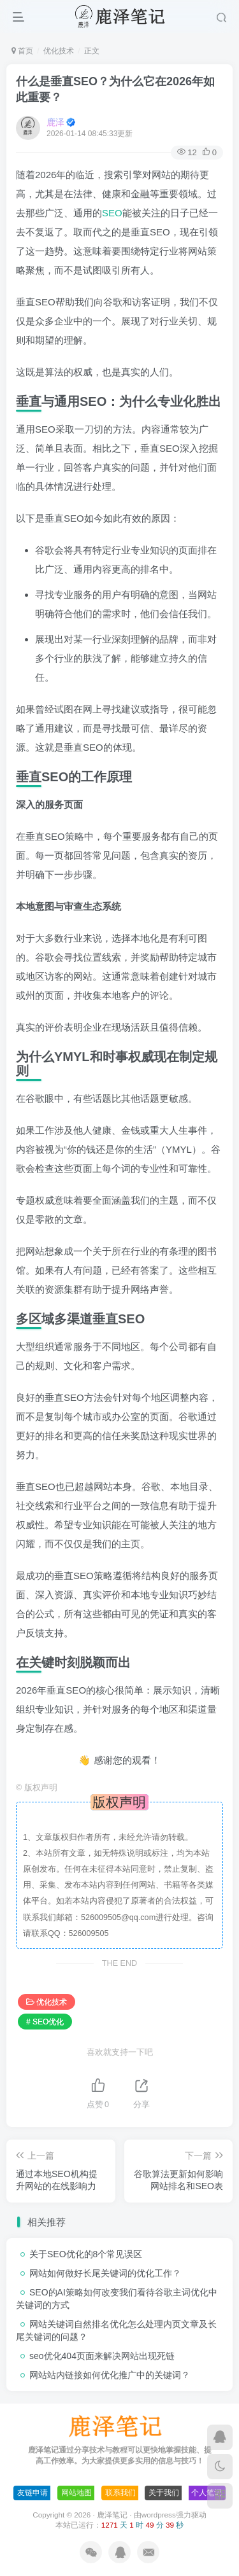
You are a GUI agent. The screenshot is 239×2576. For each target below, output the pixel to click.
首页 (22, 50)
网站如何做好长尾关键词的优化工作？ (105, 2273)
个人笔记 (206, 2492)
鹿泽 (55, 122)
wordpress (158, 2514)
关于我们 (163, 2492)
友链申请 (32, 2492)
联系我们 (120, 2492)
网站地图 (76, 2492)
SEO (112, 212)
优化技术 (58, 50)
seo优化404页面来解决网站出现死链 (102, 2356)
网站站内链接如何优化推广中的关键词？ (109, 2375)
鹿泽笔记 (112, 2514)
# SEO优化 (45, 2021)
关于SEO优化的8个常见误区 (85, 2254)
